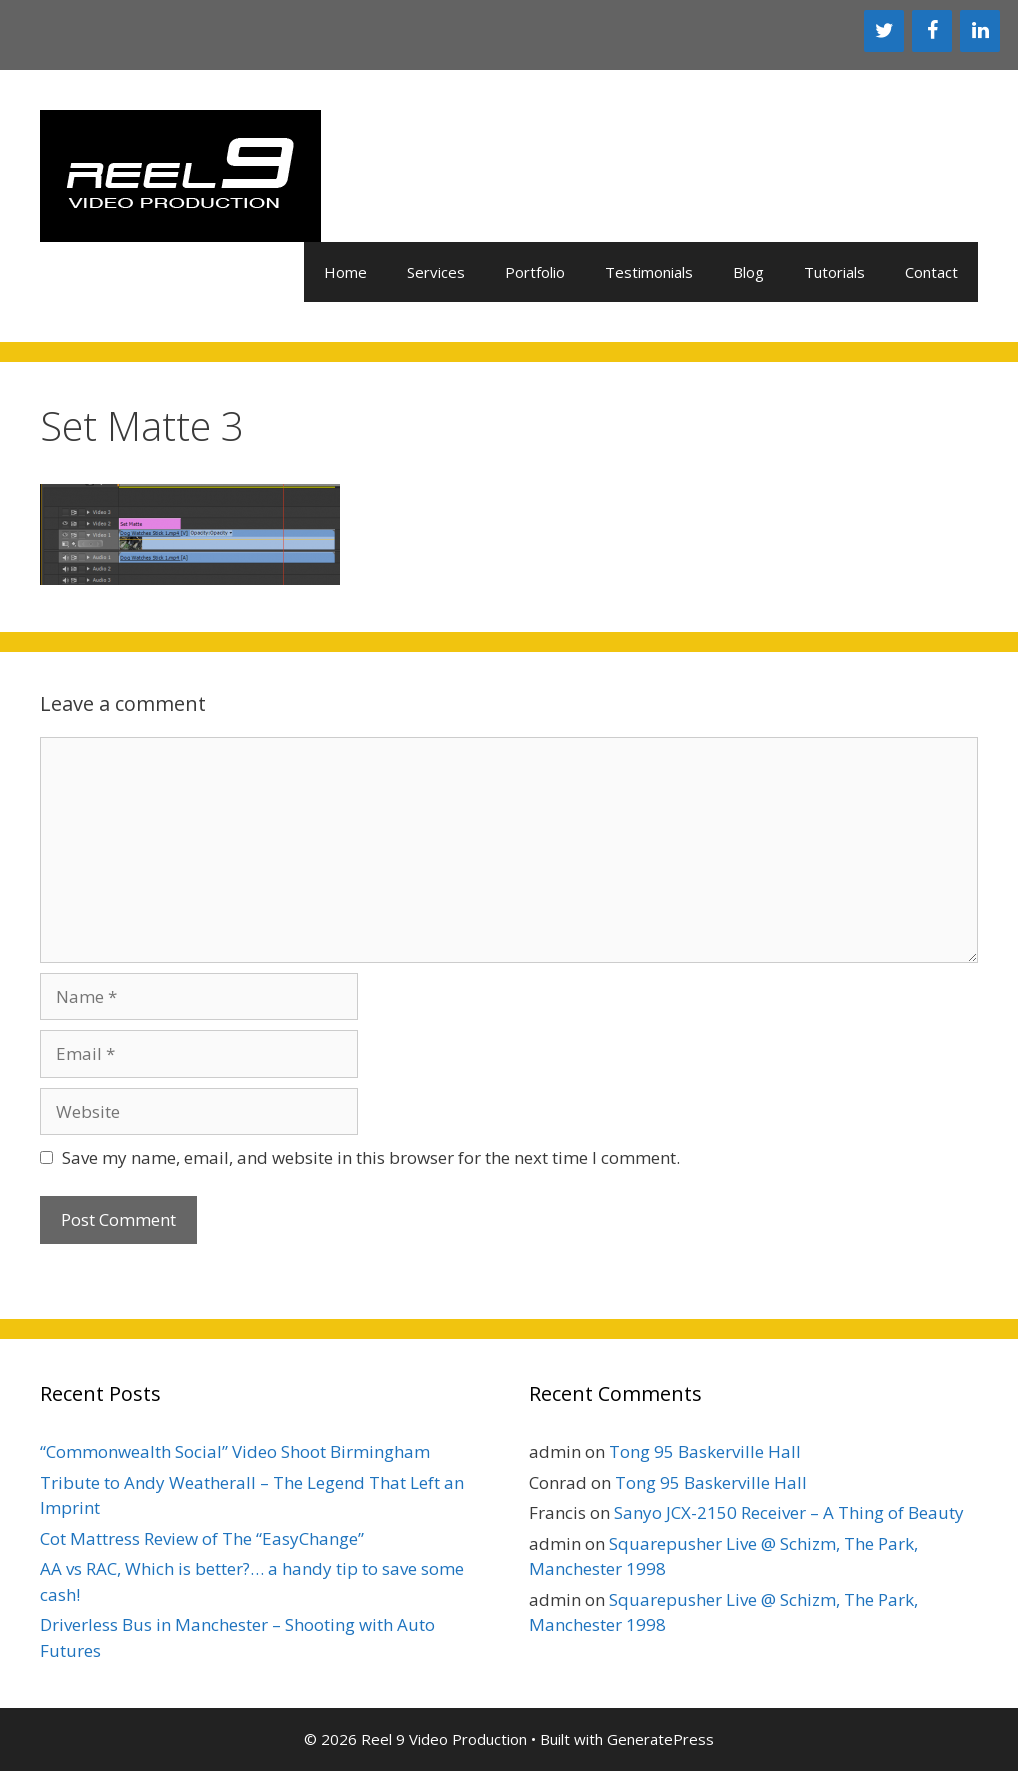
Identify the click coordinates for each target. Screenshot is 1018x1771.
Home (345, 272)
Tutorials (834, 272)
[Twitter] (884, 31)
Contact (931, 272)
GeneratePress (660, 1739)
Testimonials (649, 272)
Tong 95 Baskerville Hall (705, 1451)
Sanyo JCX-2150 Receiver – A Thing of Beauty (789, 1512)
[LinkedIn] (980, 31)
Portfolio (535, 272)
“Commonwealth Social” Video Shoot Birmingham (235, 1451)
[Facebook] (932, 31)
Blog (748, 272)
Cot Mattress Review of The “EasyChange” (202, 1538)
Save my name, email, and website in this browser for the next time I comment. (371, 1157)
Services (436, 272)
